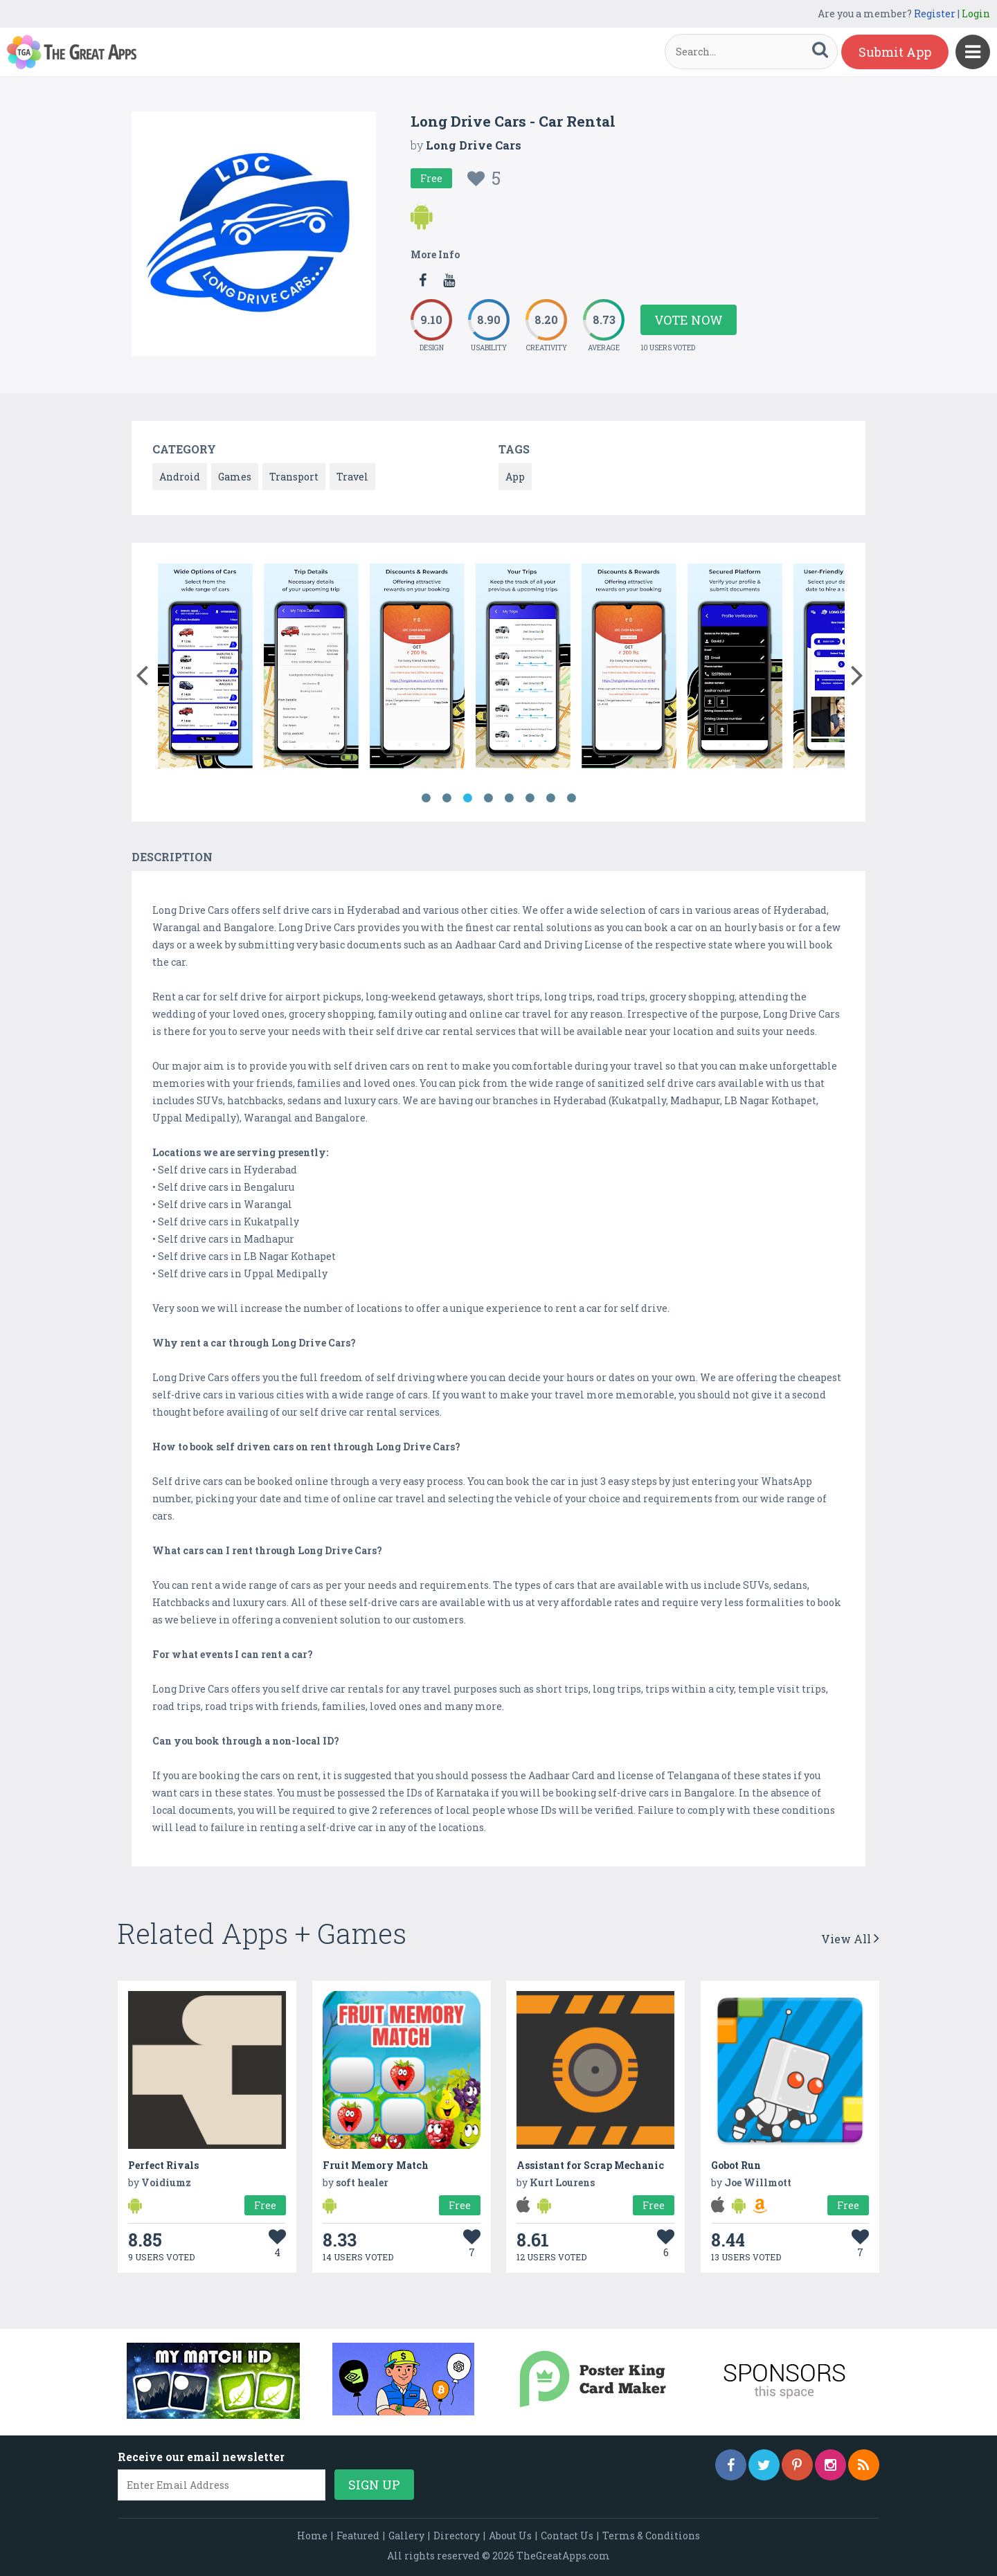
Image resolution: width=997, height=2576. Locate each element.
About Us (510, 2535)
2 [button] (446, 798)
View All (850, 1938)
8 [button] (571, 798)
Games (234, 476)
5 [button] (509, 798)
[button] (141, 672)
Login (976, 13)
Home (312, 2535)
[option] (205, 668)
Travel (352, 476)
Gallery (406, 2535)
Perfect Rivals (163, 2165)
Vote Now (688, 320)
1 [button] (426, 798)
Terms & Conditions (651, 2535)
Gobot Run (736, 2165)
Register (934, 13)
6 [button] (530, 798)
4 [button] (488, 798)
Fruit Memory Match (376, 2165)
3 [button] (467, 798)
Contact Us (567, 2535)
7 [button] (550, 798)
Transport (293, 476)
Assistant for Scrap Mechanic (590, 2165)
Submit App (895, 52)
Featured (357, 2535)
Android (179, 476)
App (515, 476)
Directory (456, 2535)
